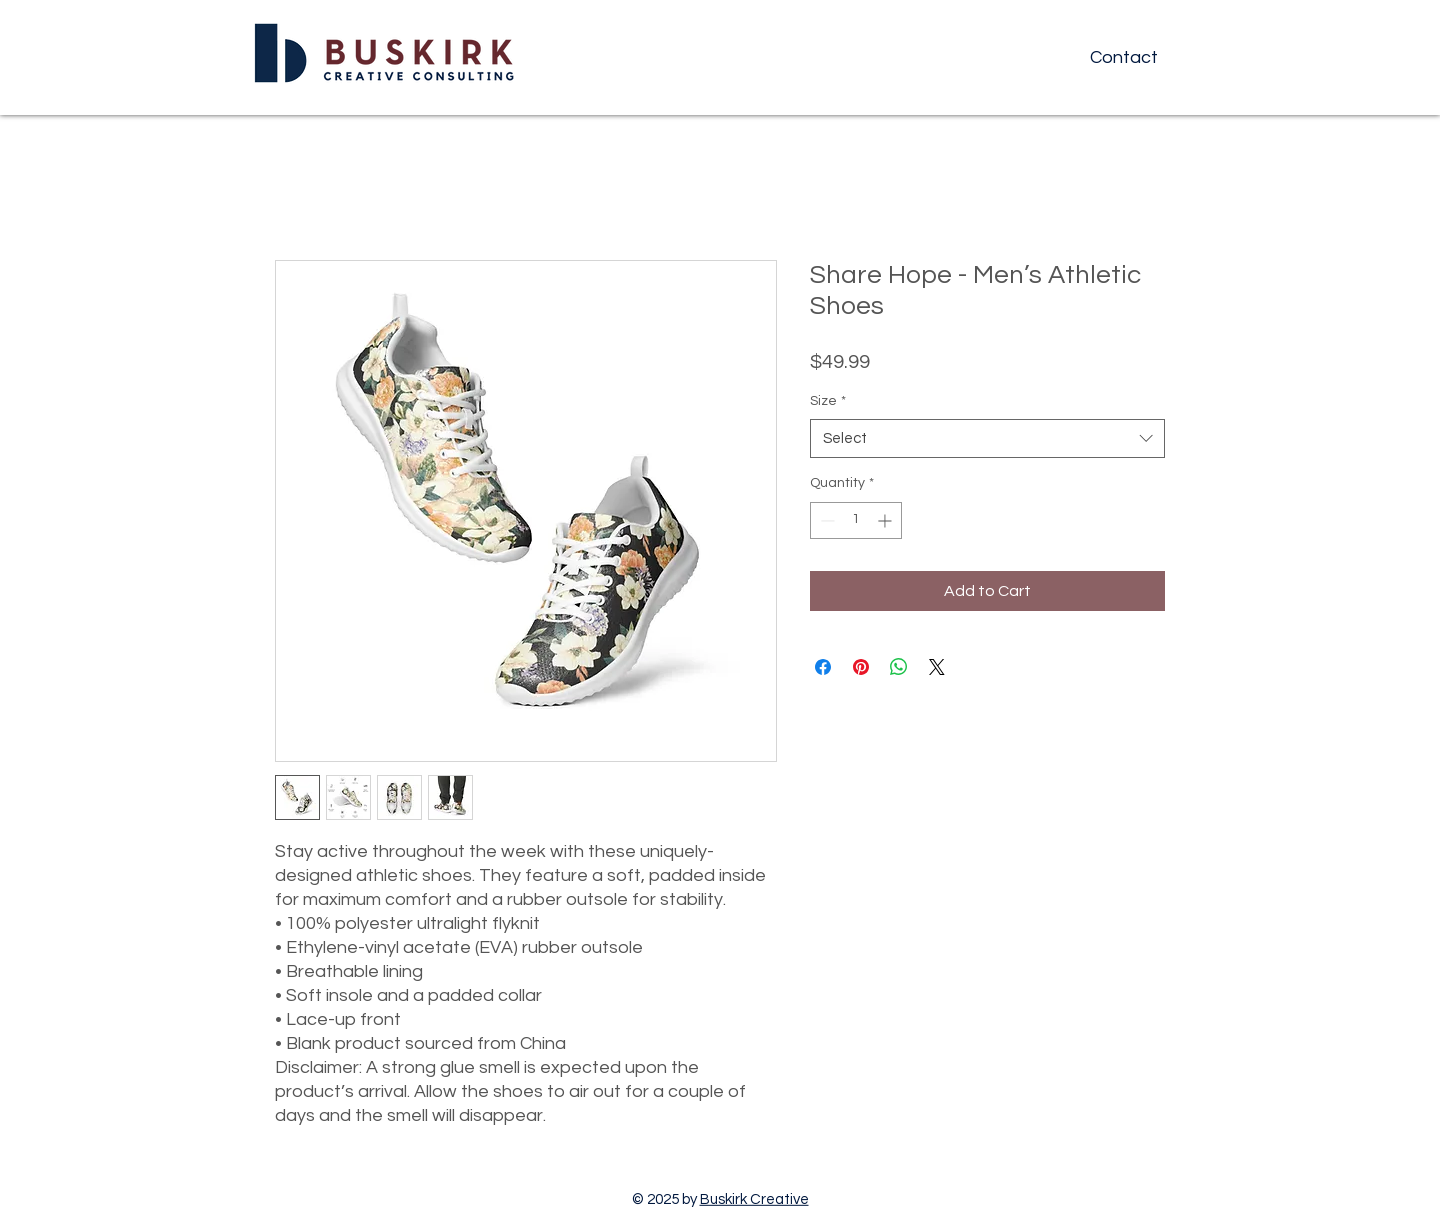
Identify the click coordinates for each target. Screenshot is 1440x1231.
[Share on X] (937, 667)
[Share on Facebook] (823, 667)
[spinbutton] (856, 520)
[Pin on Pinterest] (861, 667)
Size (828, 401)
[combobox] (987, 438)
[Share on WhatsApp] (899, 667)
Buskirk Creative (754, 1199)
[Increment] (886, 520)
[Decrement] (825, 520)
